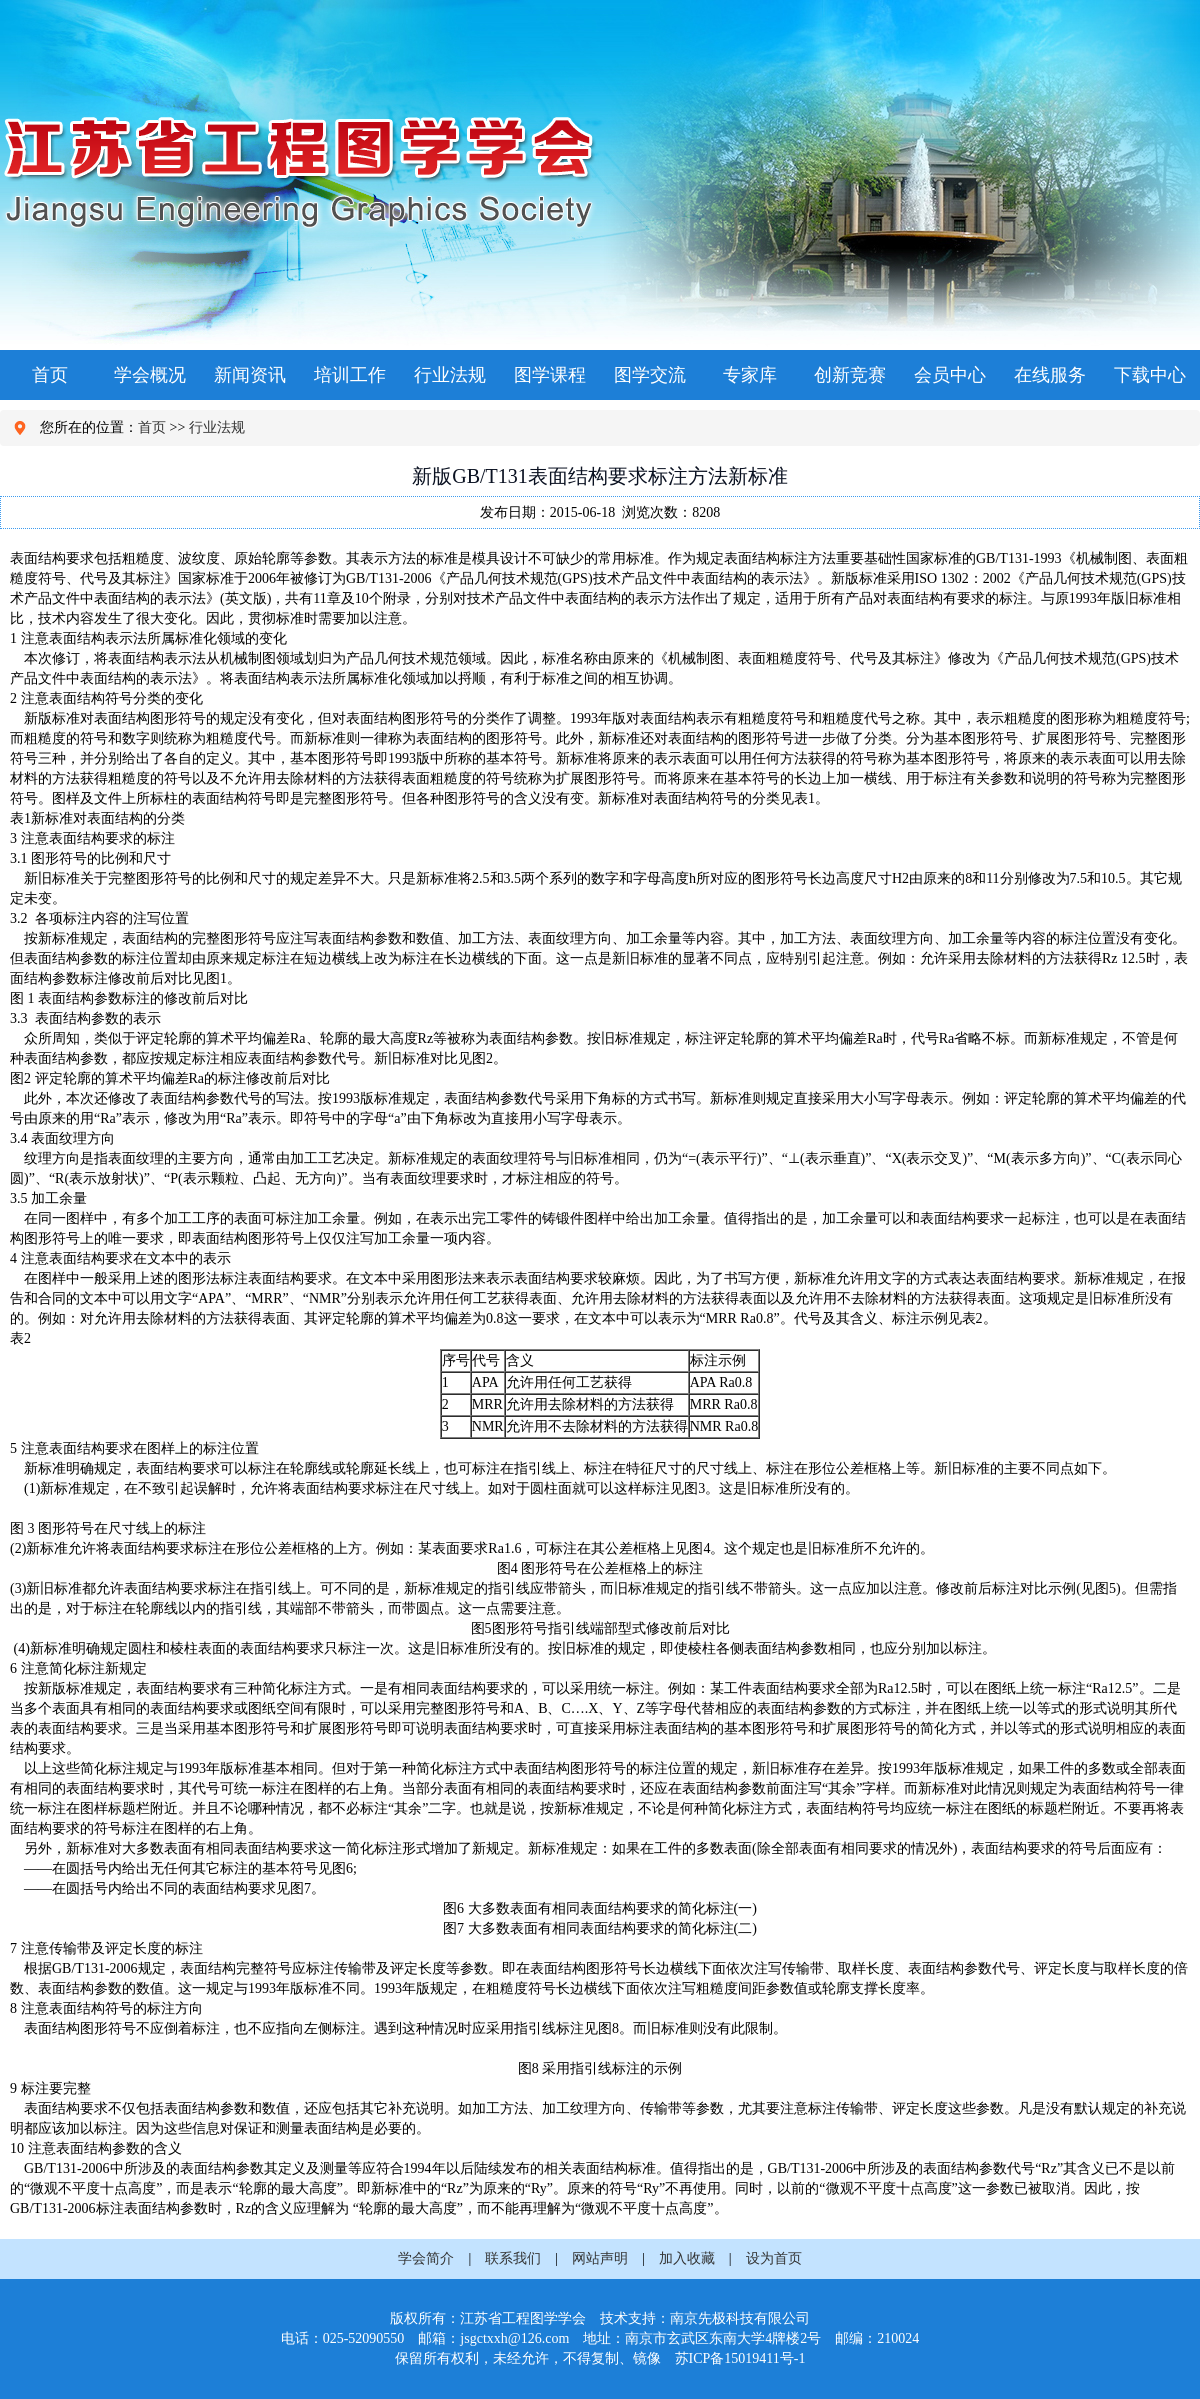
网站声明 (600, 2258)
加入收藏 (687, 2258)
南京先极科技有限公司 (740, 2318)
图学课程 (550, 375)
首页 (50, 375)
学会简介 (426, 2258)
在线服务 (1050, 375)
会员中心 (950, 375)
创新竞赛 (850, 375)
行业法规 (450, 375)
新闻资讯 (250, 375)
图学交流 (650, 375)
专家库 (750, 375)
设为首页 (774, 2258)
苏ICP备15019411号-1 (740, 2358)
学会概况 (150, 375)
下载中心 (1150, 375)
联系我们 (513, 2258)
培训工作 (350, 375)
